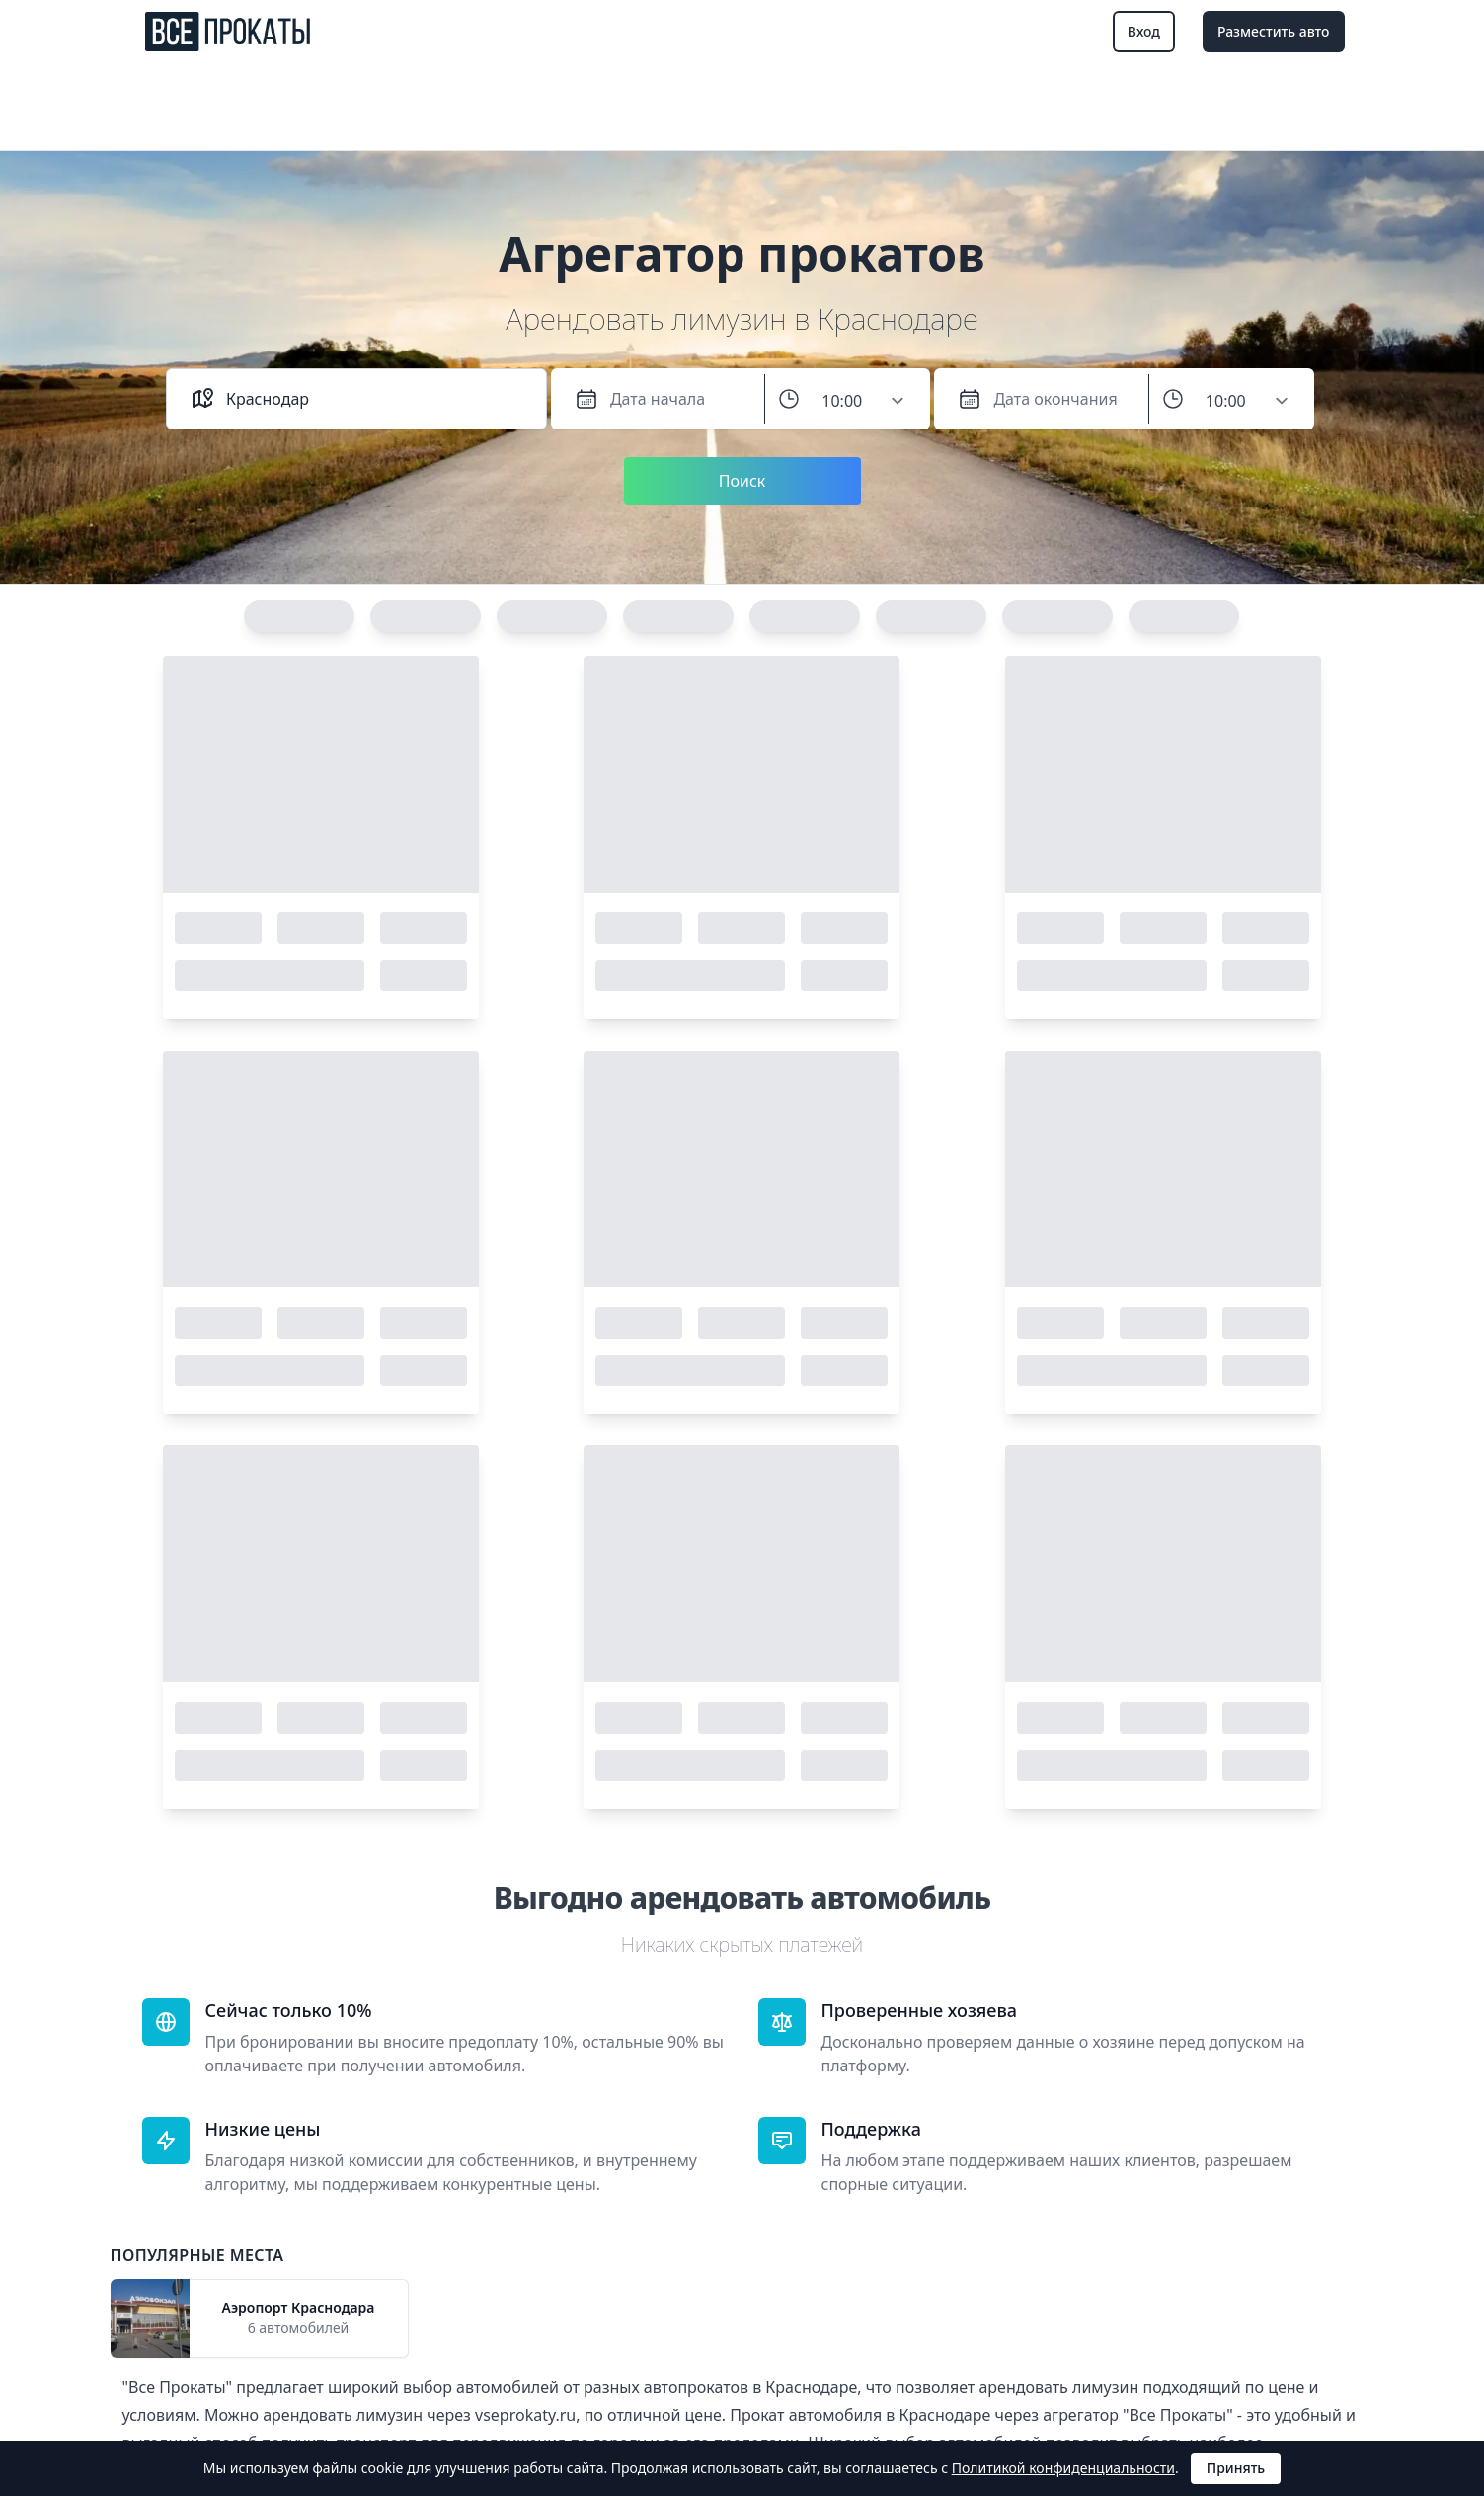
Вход (1144, 31)
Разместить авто (1273, 31)
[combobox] (374, 399)
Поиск (742, 481)
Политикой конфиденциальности (1063, 2467)
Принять (1236, 2467)
